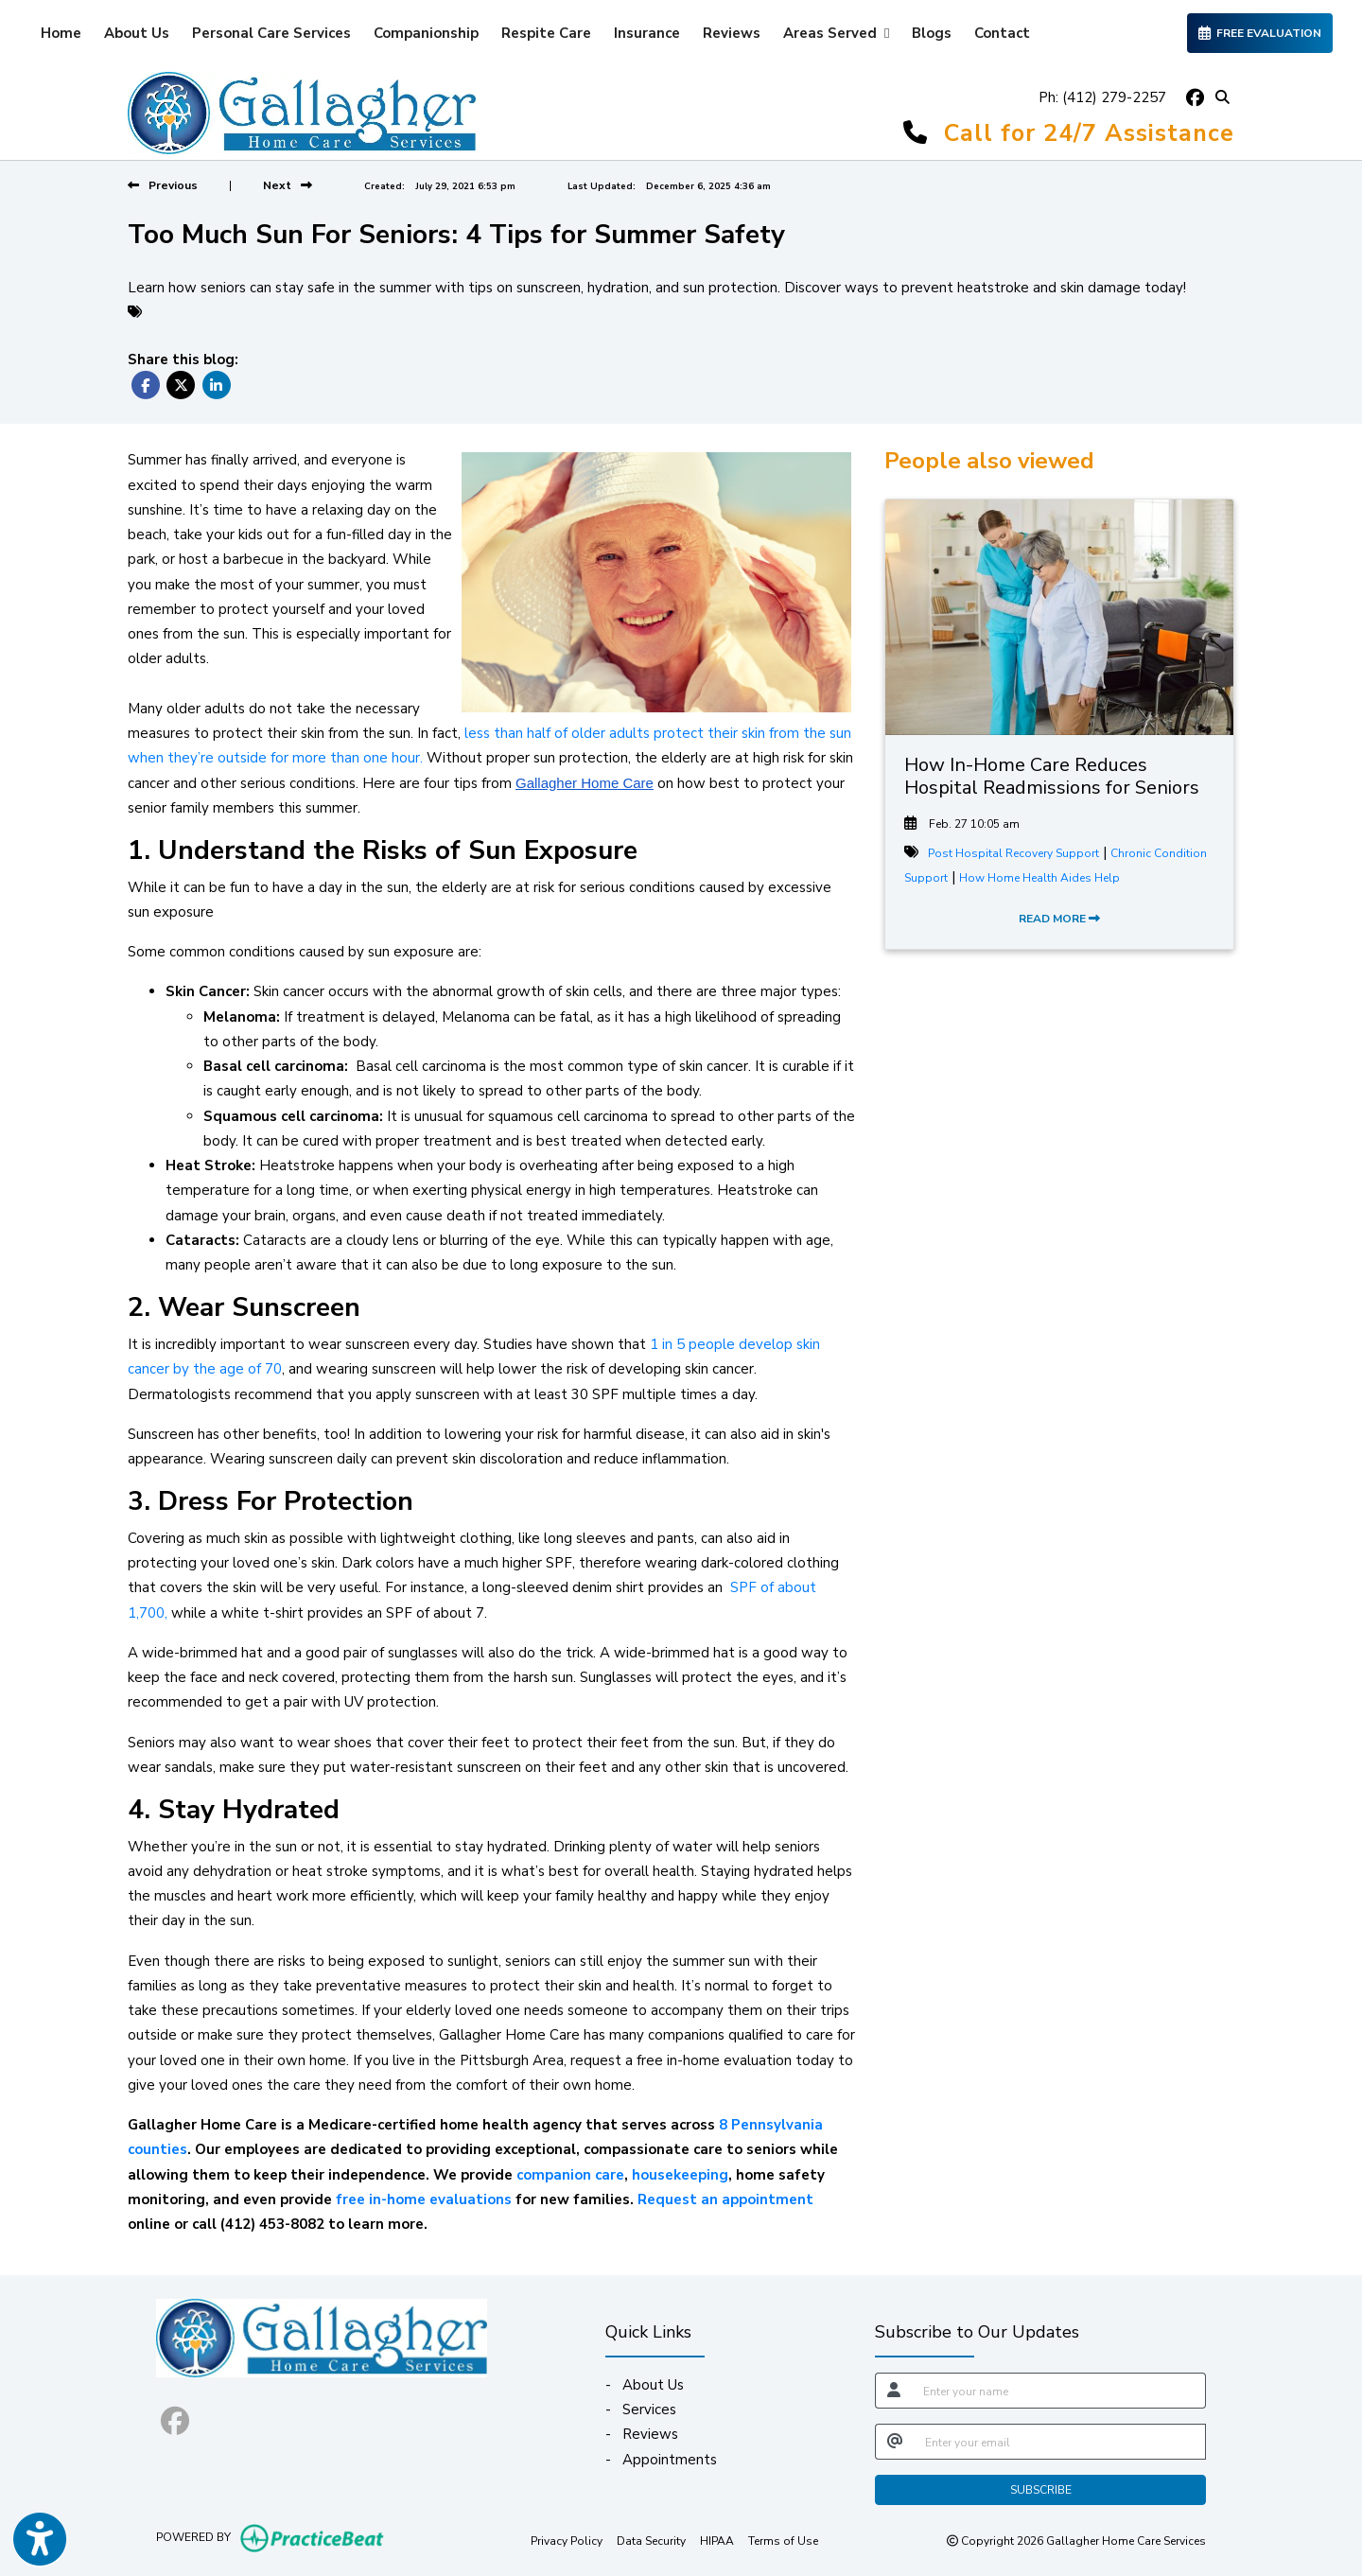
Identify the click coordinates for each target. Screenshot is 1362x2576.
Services (649, 2409)
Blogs (932, 33)
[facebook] (1194, 97)
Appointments (669, 2459)
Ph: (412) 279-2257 (1102, 97)
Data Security (651, 2540)
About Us (136, 33)
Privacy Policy (566, 2540)
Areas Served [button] (836, 33)
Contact (1002, 33)
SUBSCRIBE (1041, 2489)
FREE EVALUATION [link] (1259, 33)
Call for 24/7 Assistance (1089, 133)
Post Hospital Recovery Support (1013, 853)
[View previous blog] (163, 185)
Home (61, 33)
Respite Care (546, 33)
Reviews (731, 33)
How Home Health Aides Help (1039, 877)
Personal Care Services (271, 33)
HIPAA (717, 2540)
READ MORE (1059, 918)
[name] (1059, 2391)
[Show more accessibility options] (40, 2541)
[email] (1060, 2442)
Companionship (426, 33)
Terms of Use (783, 2540)
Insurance (647, 33)
